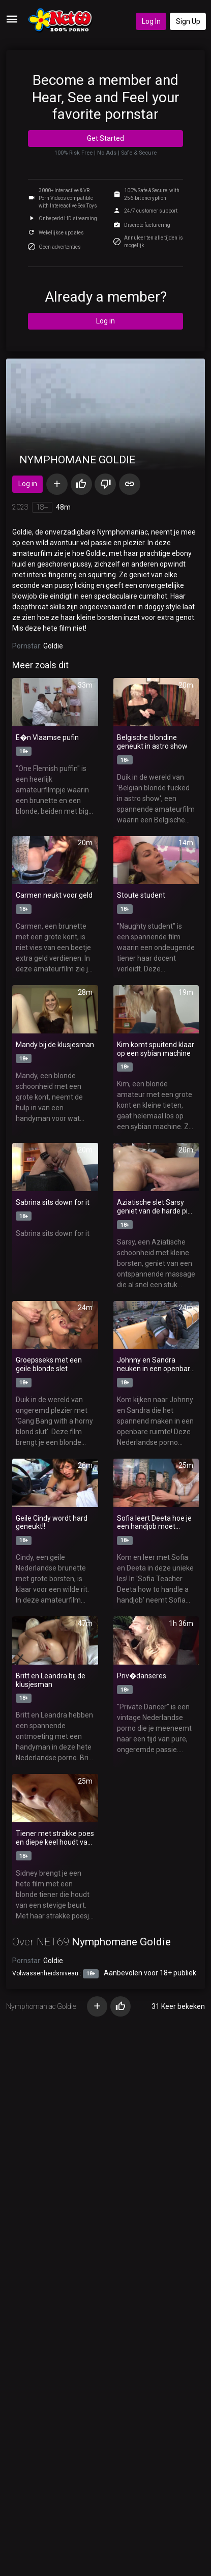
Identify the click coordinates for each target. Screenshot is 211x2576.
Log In (151, 21)
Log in (105, 321)
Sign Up (188, 21)
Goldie (53, 646)
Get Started (105, 138)
